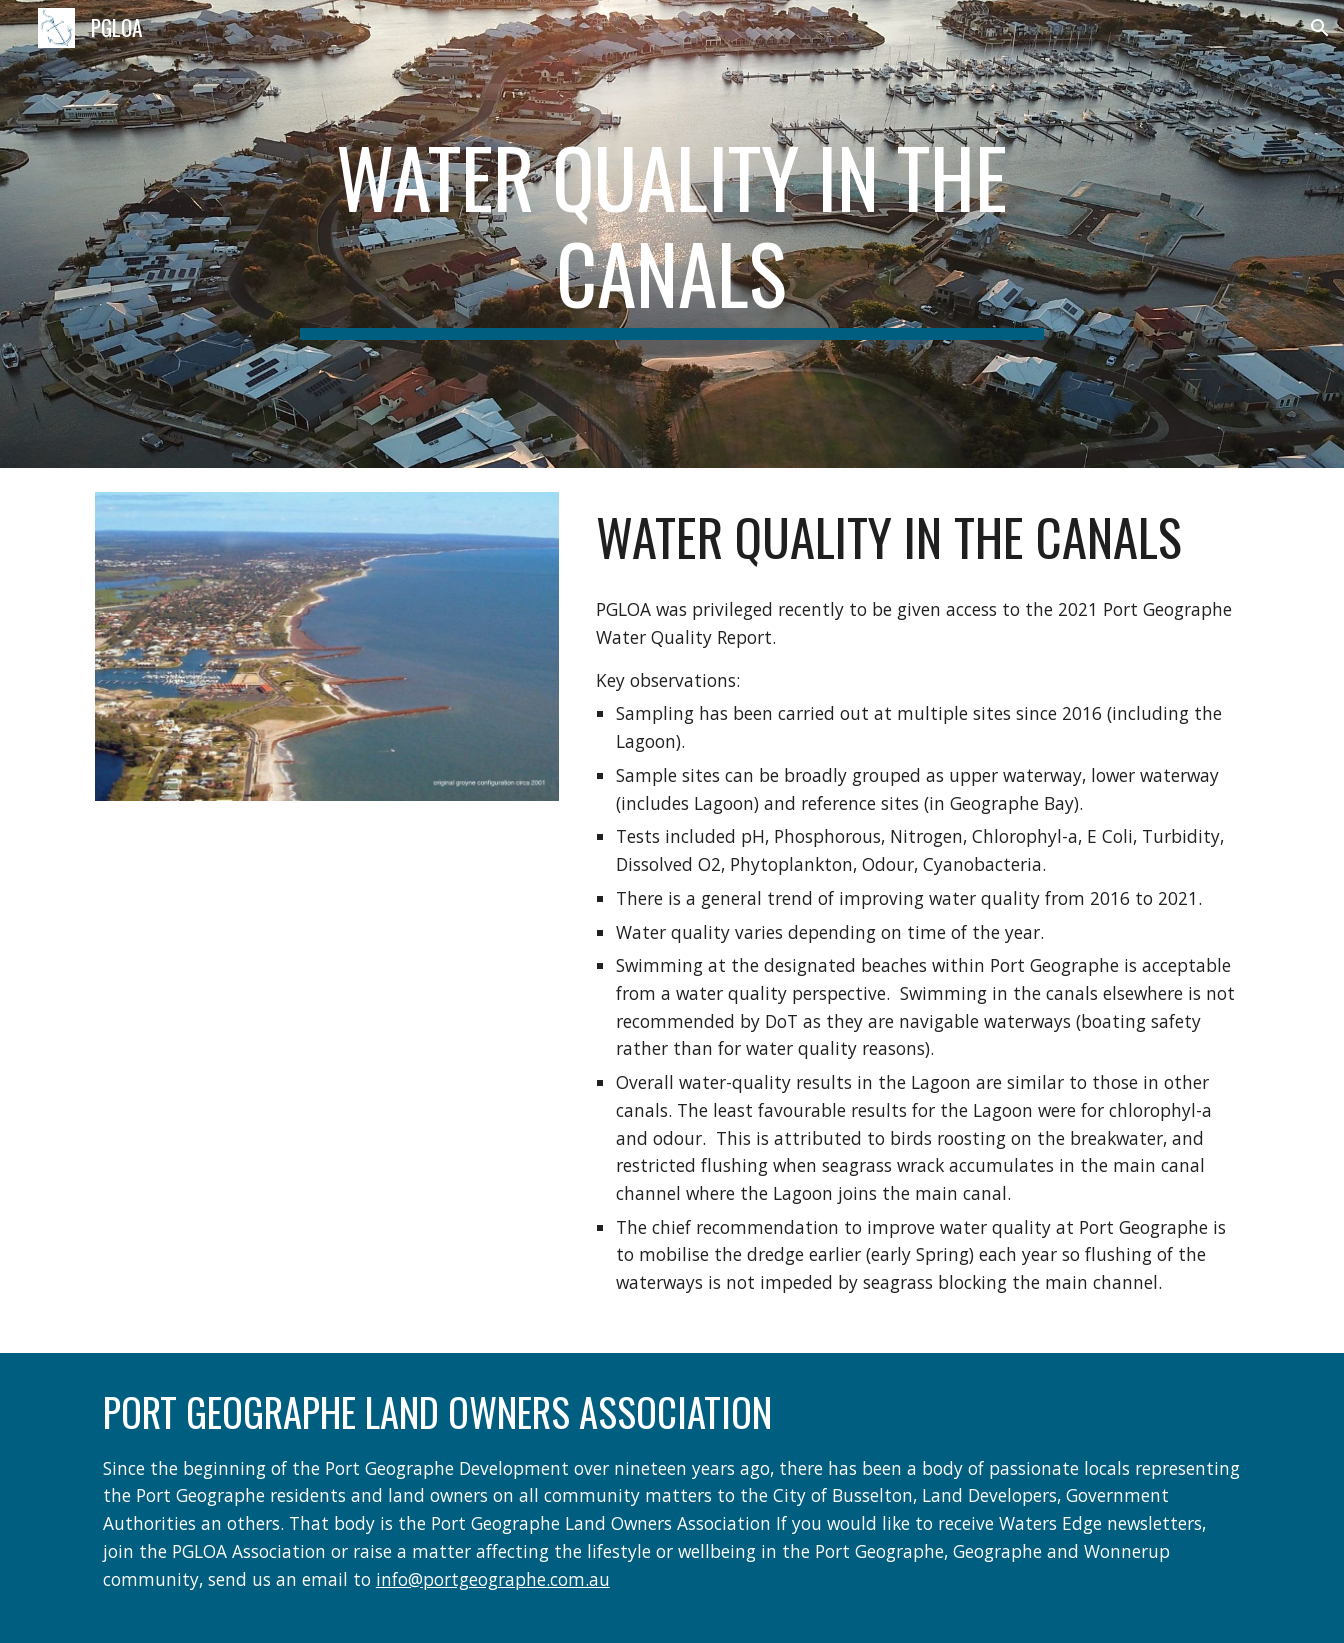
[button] (1320, 28)
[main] (672, 234)
